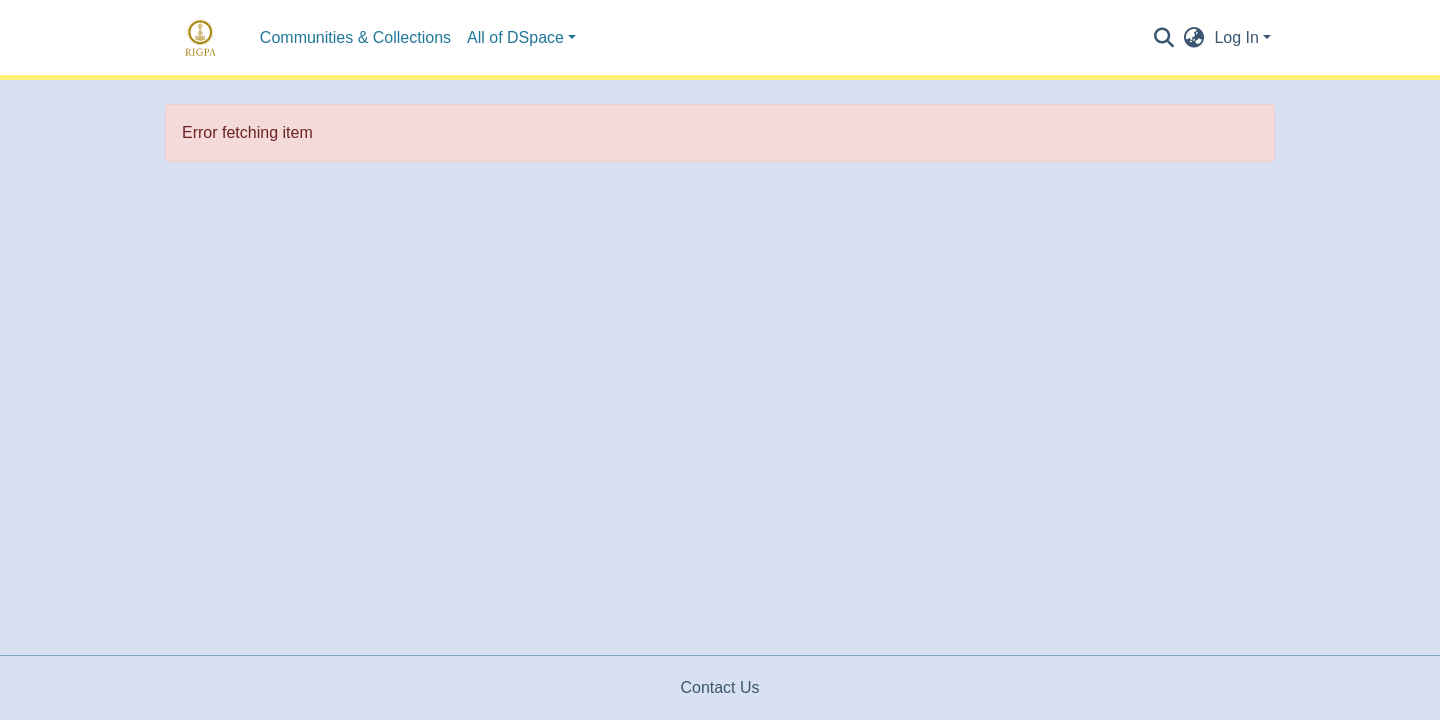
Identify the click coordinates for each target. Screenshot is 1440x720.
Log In (1236, 37)
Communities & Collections (355, 37)
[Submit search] (1163, 38)
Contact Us (719, 687)
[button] (1193, 38)
